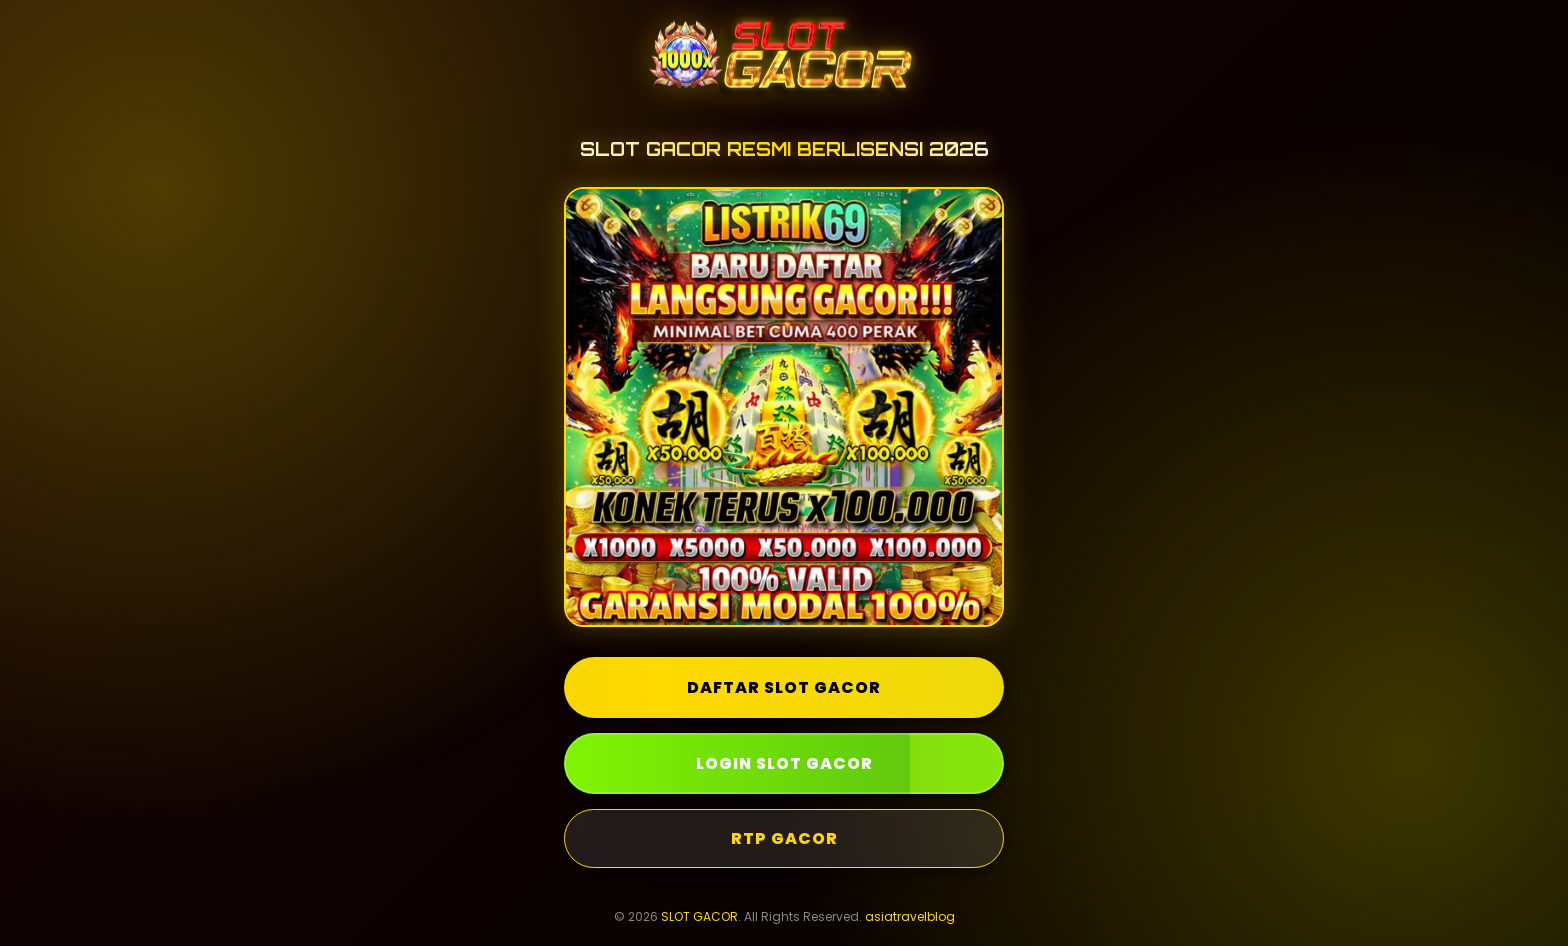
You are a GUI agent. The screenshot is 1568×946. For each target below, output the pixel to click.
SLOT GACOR (699, 916)
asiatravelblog (910, 916)
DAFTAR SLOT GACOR (784, 687)
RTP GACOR (784, 838)
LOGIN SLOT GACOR (784, 763)
